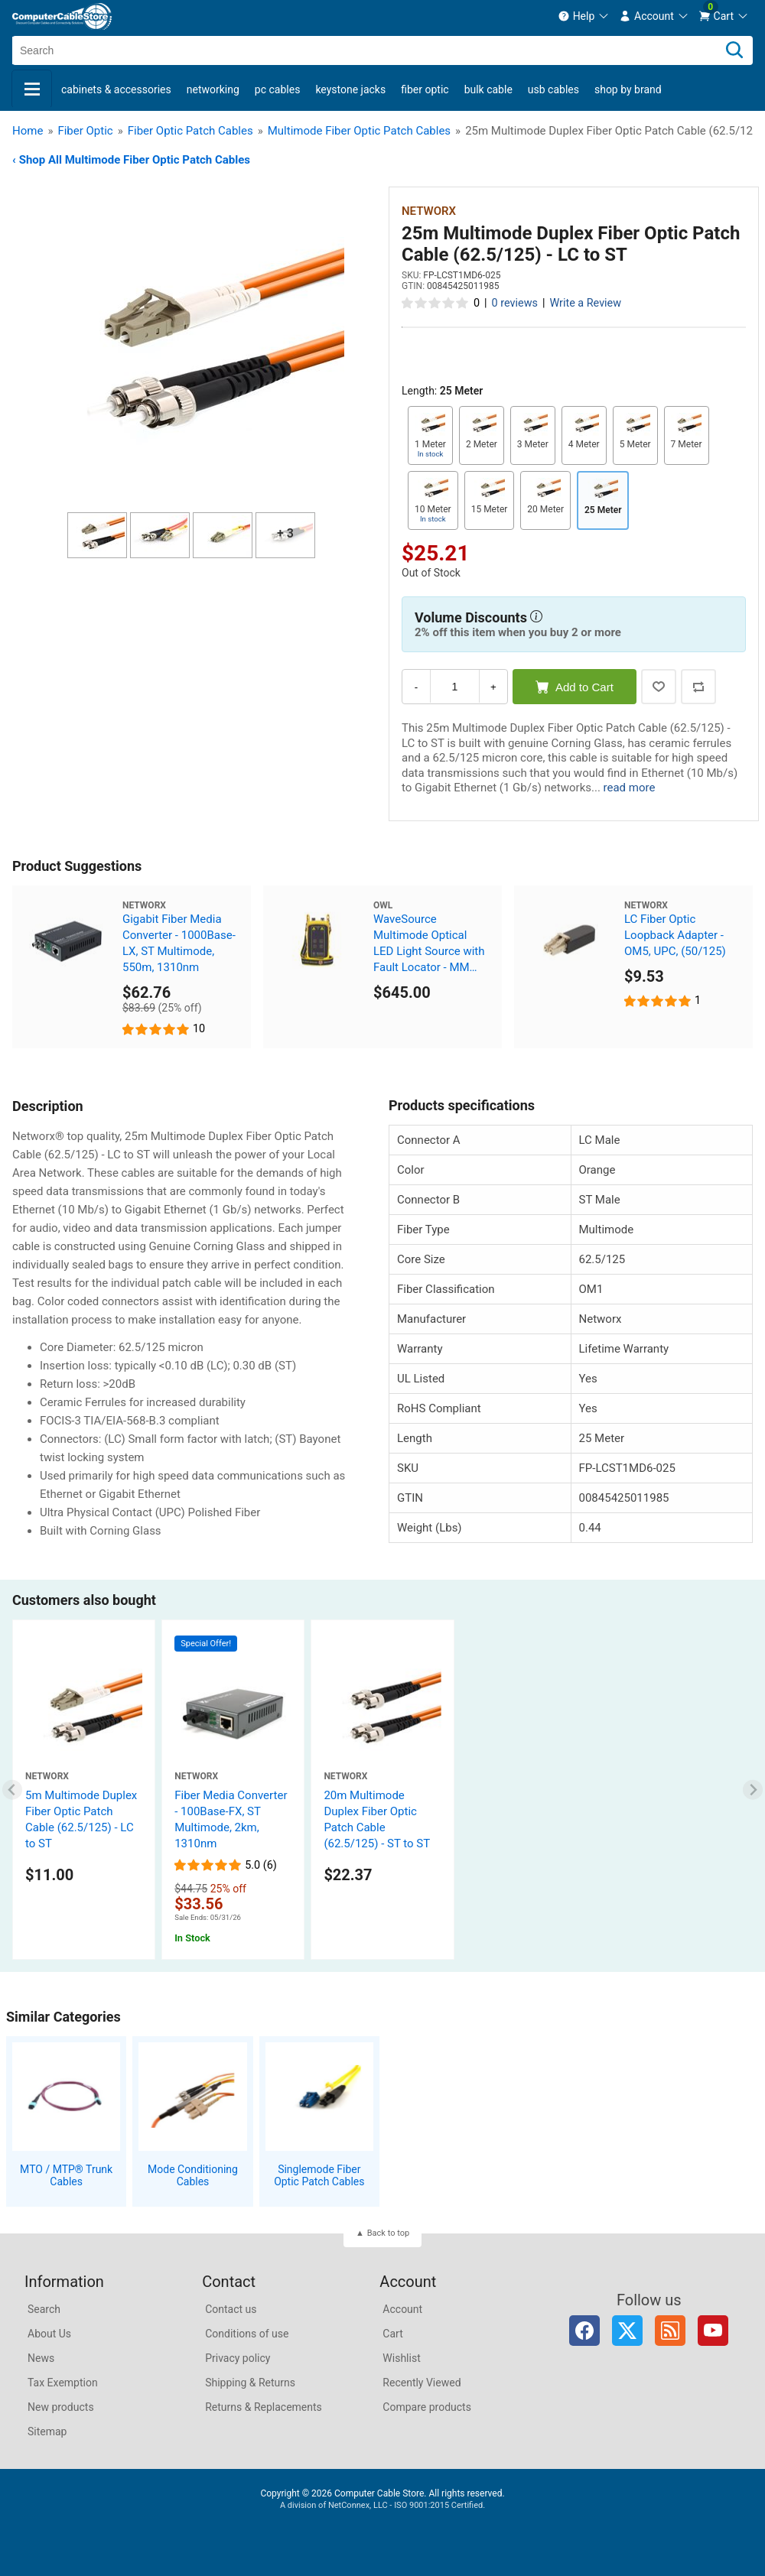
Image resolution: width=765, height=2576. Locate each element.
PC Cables (278, 89)
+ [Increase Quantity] (493, 687)
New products (61, 2407)
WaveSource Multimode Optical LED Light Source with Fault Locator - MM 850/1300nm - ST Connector (429, 944)
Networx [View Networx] (429, 211)
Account (402, 2309)
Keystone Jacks (350, 89)
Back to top (388, 2233)
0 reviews (515, 303)
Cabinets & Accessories (116, 89)
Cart (392, 2333)
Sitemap (47, 2431)
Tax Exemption (63, 2382)
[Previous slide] (12, 1789)
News (41, 2358)
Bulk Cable (488, 89)
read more (630, 787)
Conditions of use (246, 2333)
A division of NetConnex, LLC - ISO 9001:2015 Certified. (382, 2505)
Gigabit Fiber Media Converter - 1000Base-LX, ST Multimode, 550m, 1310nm (179, 943)
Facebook (584, 2330)
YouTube (713, 2330)
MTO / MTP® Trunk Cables (66, 2175)
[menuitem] (584, 16)
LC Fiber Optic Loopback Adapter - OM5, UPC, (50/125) (675, 935)
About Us (49, 2333)
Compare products (426, 2407)
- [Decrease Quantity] (416, 687)
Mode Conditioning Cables (193, 2175)
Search (44, 2309)
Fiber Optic (424, 89)
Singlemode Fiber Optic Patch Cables (319, 2175)
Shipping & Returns (250, 2382)
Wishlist (401, 2358)
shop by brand (628, 89)
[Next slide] (753, 1789)
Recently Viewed (421, 2382)
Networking (213, 89)
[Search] (734, 50)
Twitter (627, 2330)
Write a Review (585, 303)
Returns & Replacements (263, 2407)
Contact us (230, 2309)
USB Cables (553, 89)
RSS (670, 2330)
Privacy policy (237, 2358)
